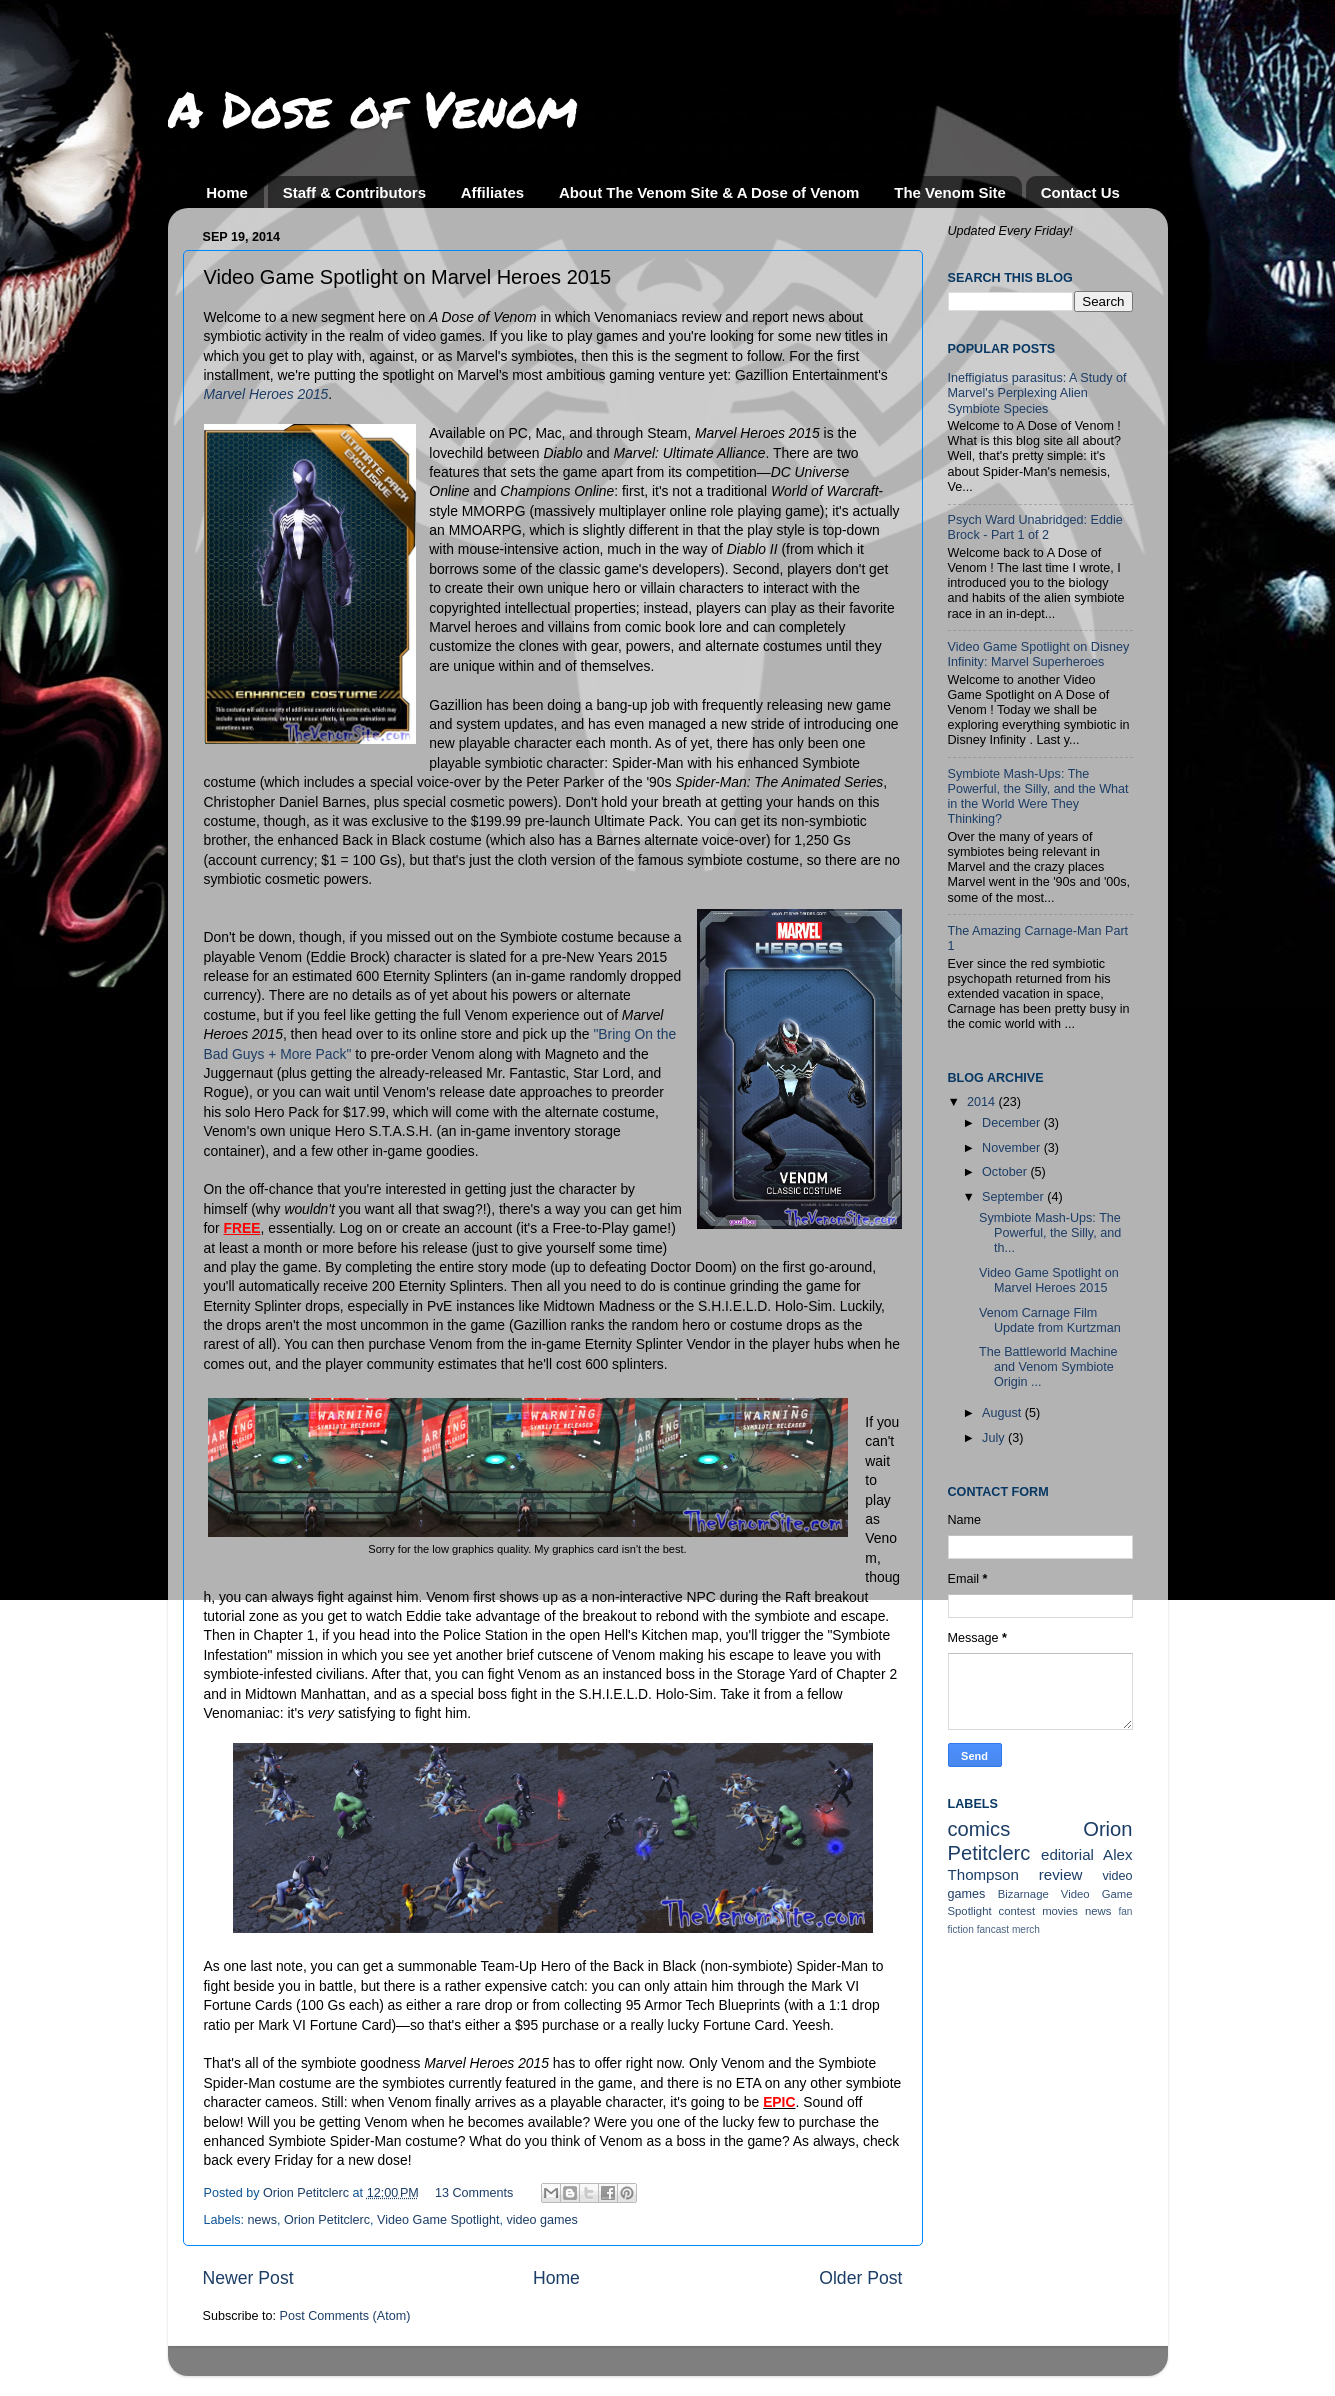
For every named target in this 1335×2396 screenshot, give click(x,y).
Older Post (860, 2278)
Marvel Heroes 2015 (266, 394)
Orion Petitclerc (327, 2220)
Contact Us (1080, 192)
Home (227, 192)
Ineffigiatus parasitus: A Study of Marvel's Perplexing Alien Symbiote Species (1037, 393)
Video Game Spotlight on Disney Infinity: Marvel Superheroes (1039, 654)
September (1014, 1197)
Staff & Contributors (354, 192)
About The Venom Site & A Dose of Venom (709, 192)
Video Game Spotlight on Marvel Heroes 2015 (1049, 1280)
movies (1060, 1911)
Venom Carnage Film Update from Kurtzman (1050, 1320)
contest (1017, 1911)
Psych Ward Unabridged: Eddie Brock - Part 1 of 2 (1035, 527)
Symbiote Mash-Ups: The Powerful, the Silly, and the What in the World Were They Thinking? (1038, 796)
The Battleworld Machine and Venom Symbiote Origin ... (1048, 1367)
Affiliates (492, 192)
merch (1026, 1929)
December (1013, 1123)
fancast (993, 1929)
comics (979, 1829)
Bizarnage (1023, 1894)
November (1013, 1148)
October (1006, 1172)
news (262, 2220)
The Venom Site (950, 192)
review (1061, 1874)
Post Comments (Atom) (345, 2316)
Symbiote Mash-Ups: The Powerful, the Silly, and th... (1050, 1233)
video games (541, 2220)
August (1003, 1413)
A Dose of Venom (373, 108)
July (995, 1438)
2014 (983, 1102)
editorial (1067, 1854)
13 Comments (474, 2193)
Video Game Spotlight (438, 2220)
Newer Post (248, 2278)
